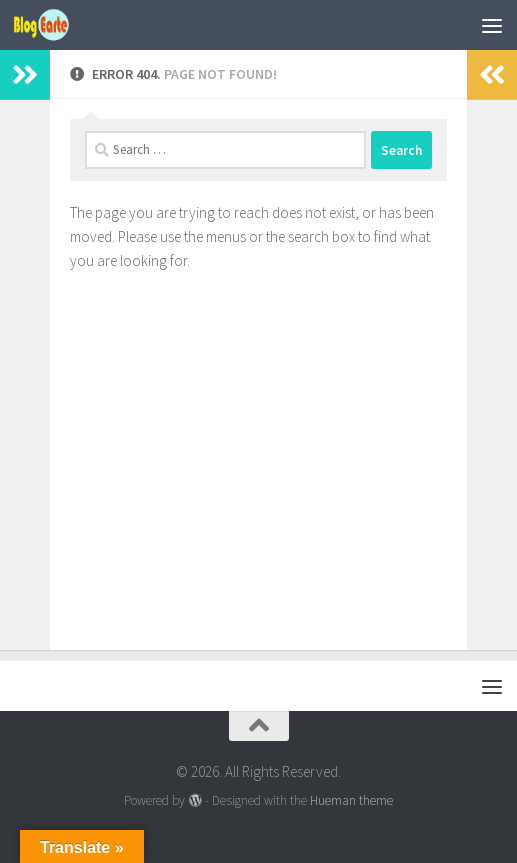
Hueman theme (351, 800)
